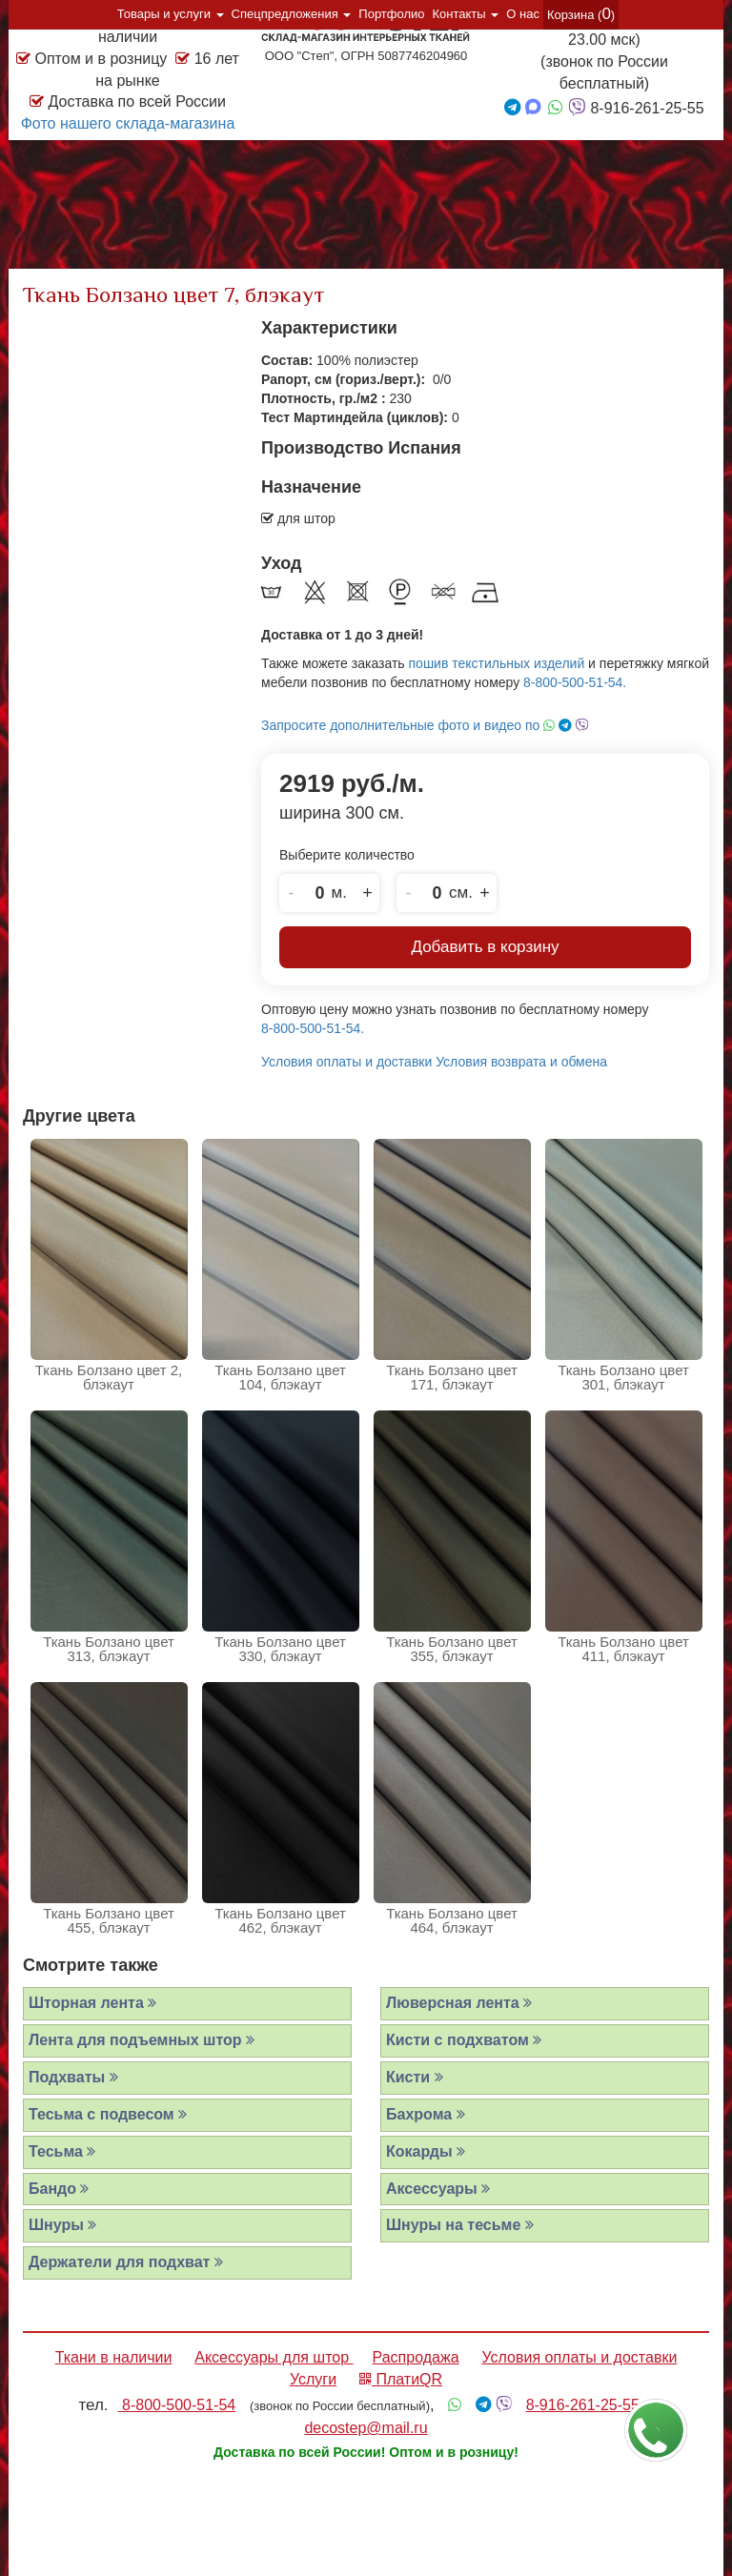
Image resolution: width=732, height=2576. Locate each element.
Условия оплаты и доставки (346, 1061)
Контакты (466, 14)
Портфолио (391, 14)
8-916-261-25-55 (583, 2405)
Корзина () (581, 14)
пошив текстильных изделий (497, 663)
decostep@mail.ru (365, 2428)
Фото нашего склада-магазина (128, 123)
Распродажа (416, 2357)
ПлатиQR (400, 2379)
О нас (522, 14)
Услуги (313, 2379)
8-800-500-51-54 (177, 2405)
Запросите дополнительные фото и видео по (425, 725)
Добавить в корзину (485, 947)
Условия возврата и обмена (521, 1061)
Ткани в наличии (114, 2357)
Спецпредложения (292, 14)
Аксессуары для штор (273, 2357)
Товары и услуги (170, 14)
